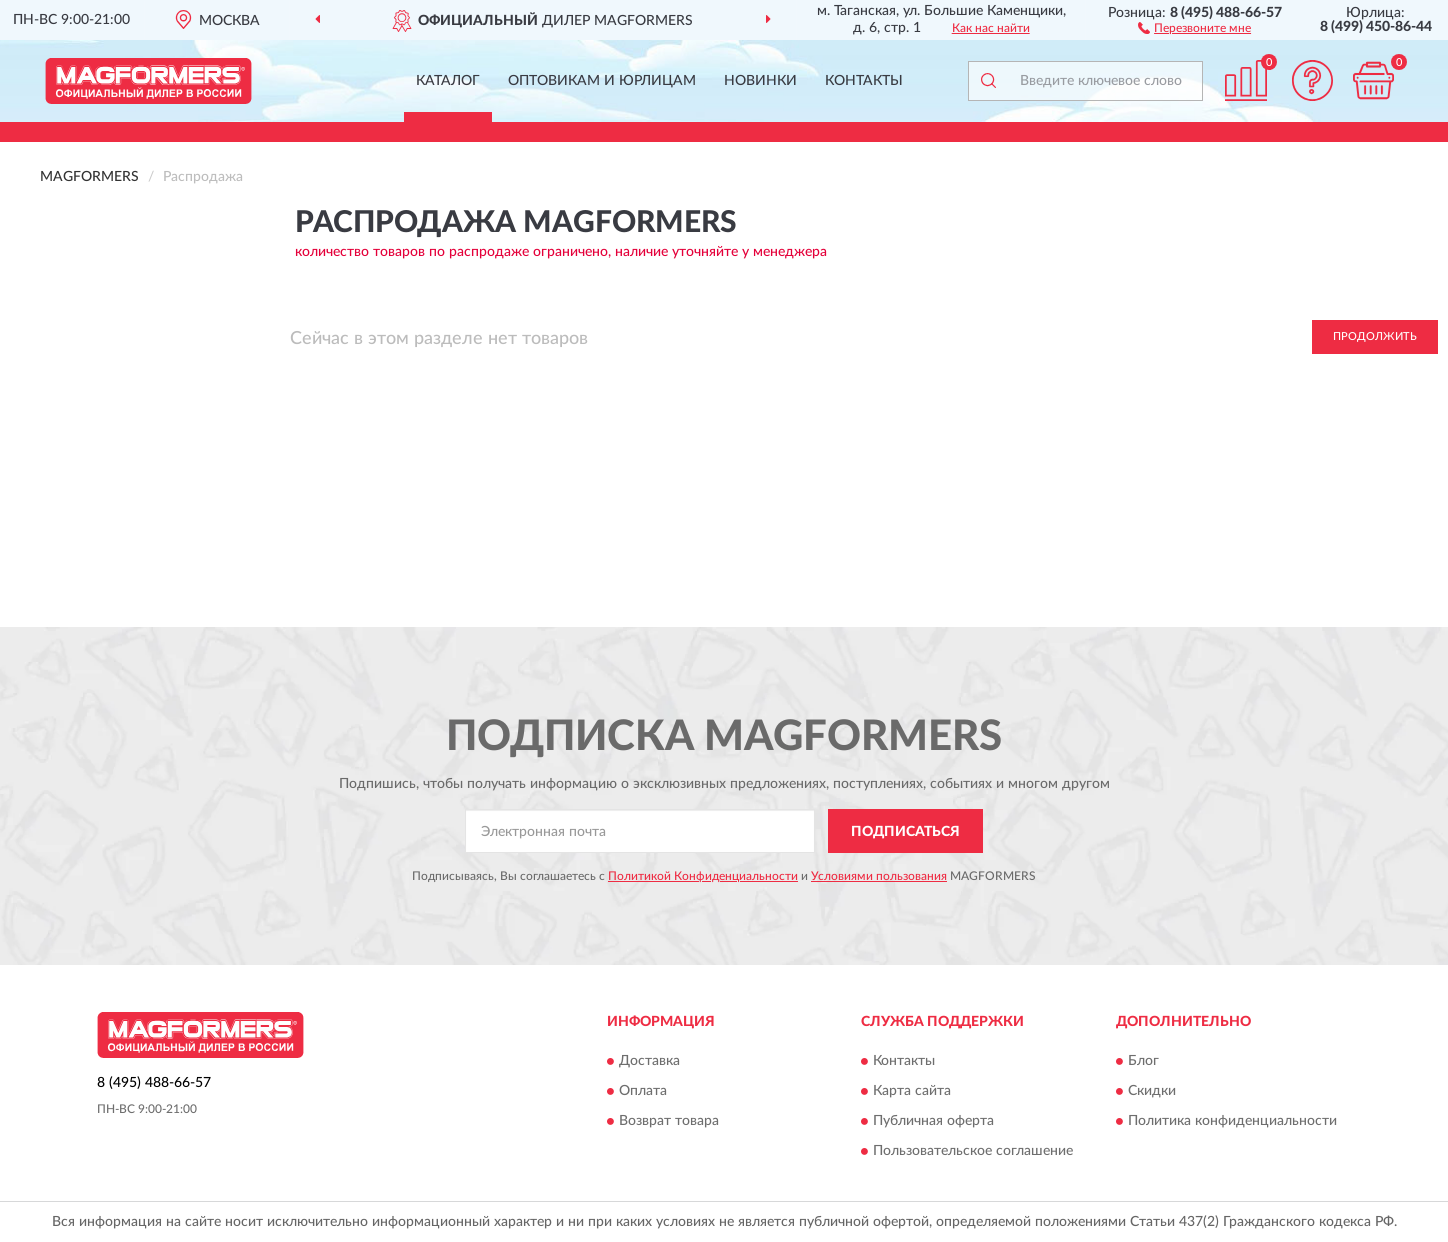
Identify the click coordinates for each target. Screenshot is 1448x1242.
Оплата (643, 1091)
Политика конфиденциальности (1232, 1121)
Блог (1143, 1061)
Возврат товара (669, 1121)
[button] (1194, 27)
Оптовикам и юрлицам (602, 81)
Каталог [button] (448, 81)
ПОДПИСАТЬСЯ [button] (905, 832)
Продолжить (1375, 336)
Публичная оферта (933, 1121)
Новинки (760, 81)
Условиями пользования (879, 876)
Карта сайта (912, 1091)
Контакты (864, 81)
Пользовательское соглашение (973, 1151)
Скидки (1152, 1091)
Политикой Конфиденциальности (703, 876)
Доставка (649, 1061)
